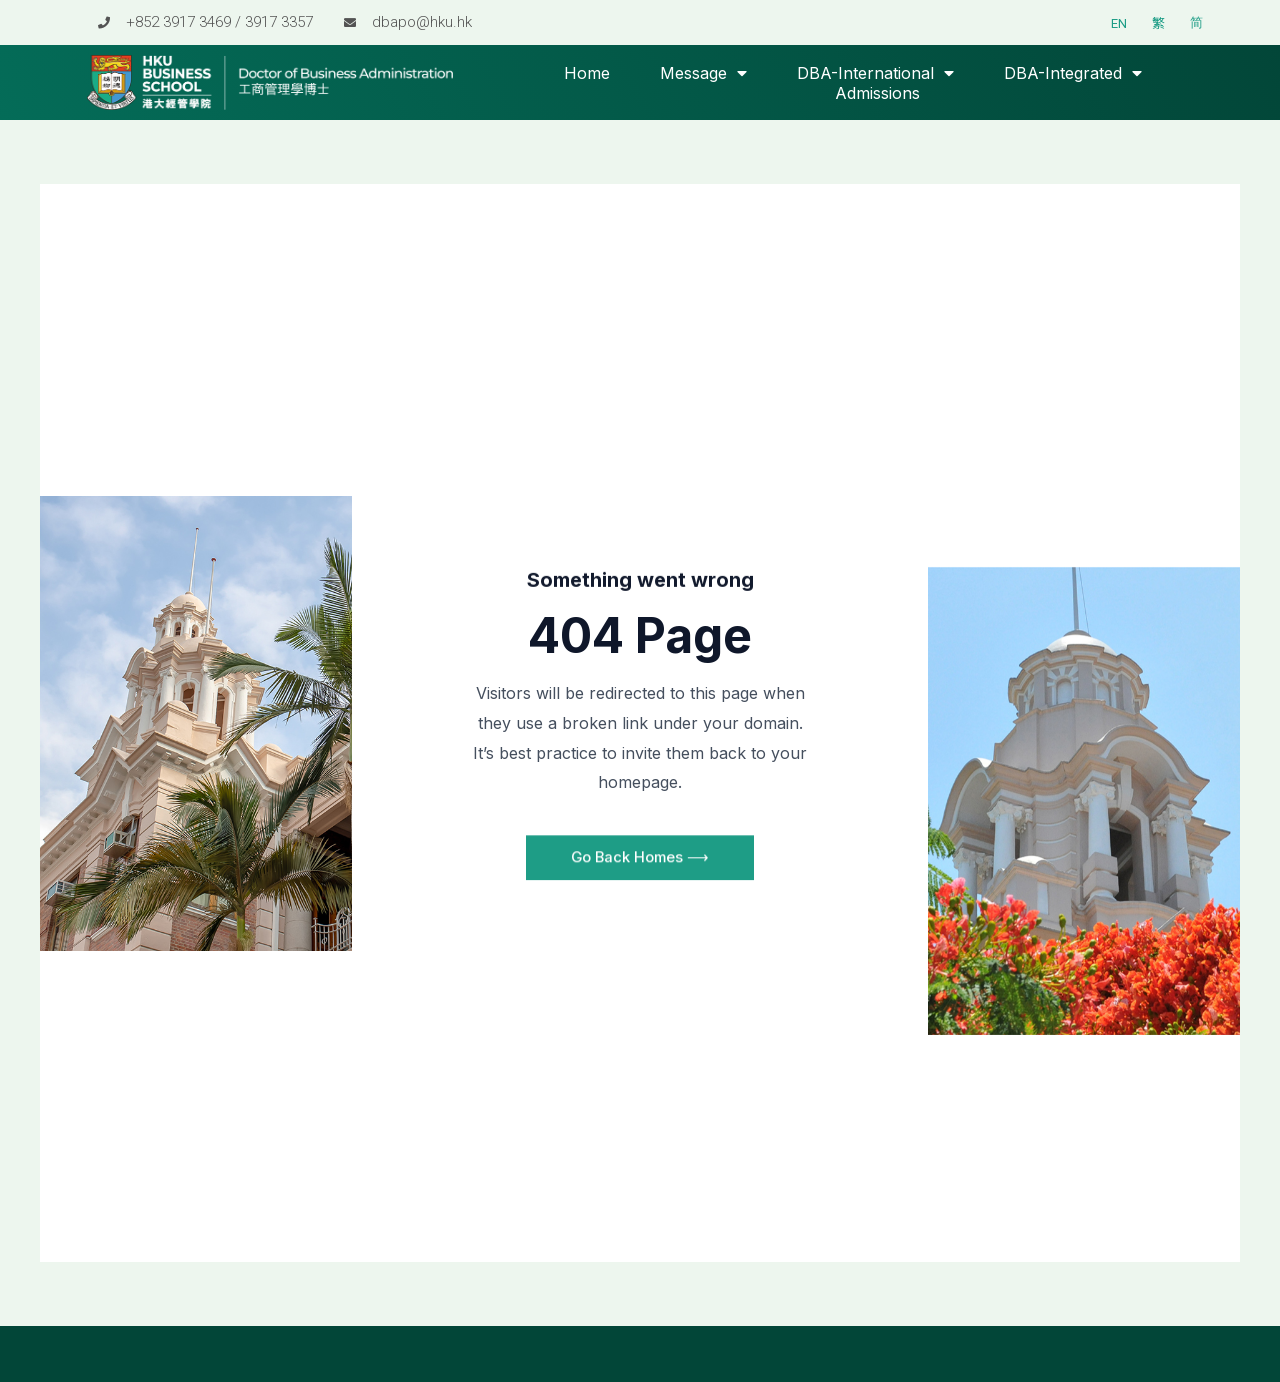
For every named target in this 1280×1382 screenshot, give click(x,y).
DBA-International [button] (875, 73)
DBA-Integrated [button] (1073, 73)
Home (587, 73)
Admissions (877, 93)
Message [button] (703, 73)
